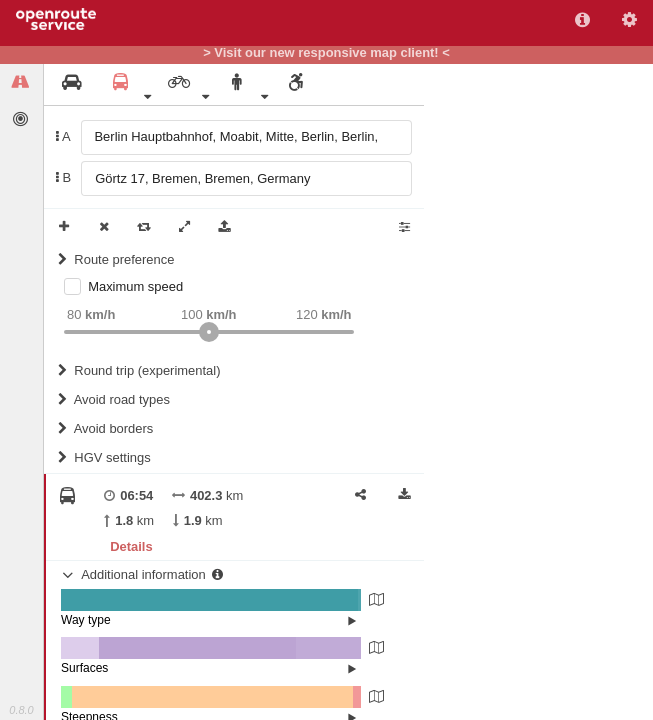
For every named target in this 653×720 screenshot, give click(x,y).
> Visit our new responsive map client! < (326, 53)
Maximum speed (135, 286)
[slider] (209, 332)
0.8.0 (21, 710)
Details (131, 546)
